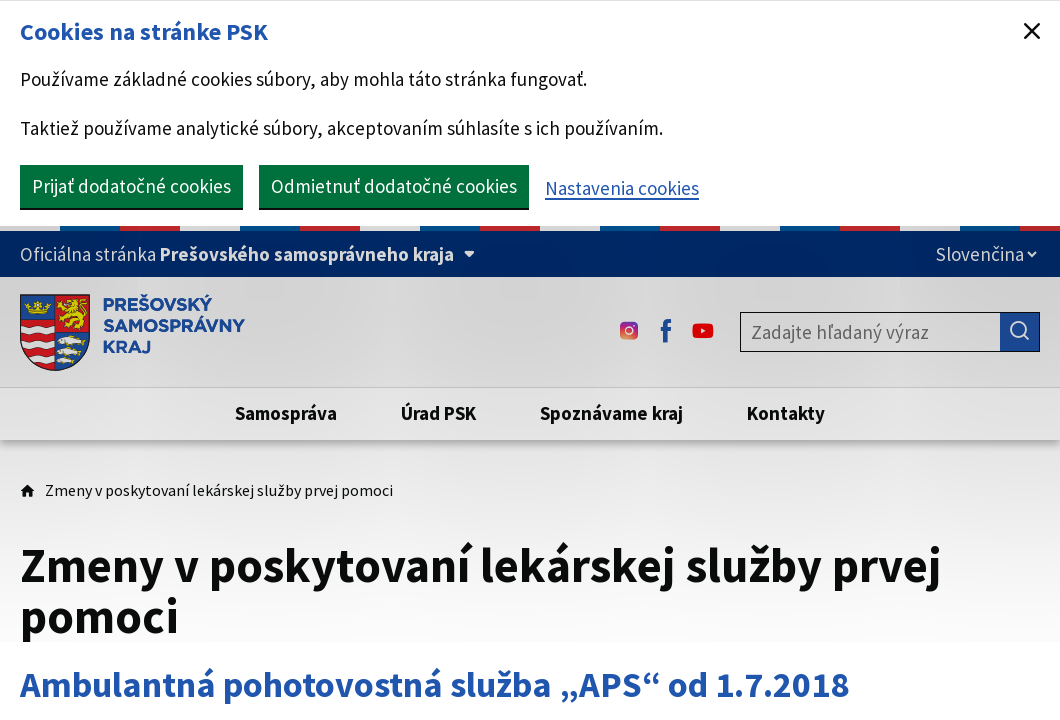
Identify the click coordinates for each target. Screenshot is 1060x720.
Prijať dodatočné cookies (131, 186)
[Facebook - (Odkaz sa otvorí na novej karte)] (666, 332)
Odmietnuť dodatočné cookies (394, 186)
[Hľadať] (1020, 332)
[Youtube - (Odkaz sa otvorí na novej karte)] (703, 332)
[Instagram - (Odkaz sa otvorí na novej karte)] (629, 332)
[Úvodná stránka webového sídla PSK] (132, 332)
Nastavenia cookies (622, 188)
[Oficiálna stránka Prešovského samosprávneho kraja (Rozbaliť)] (247, 254)
